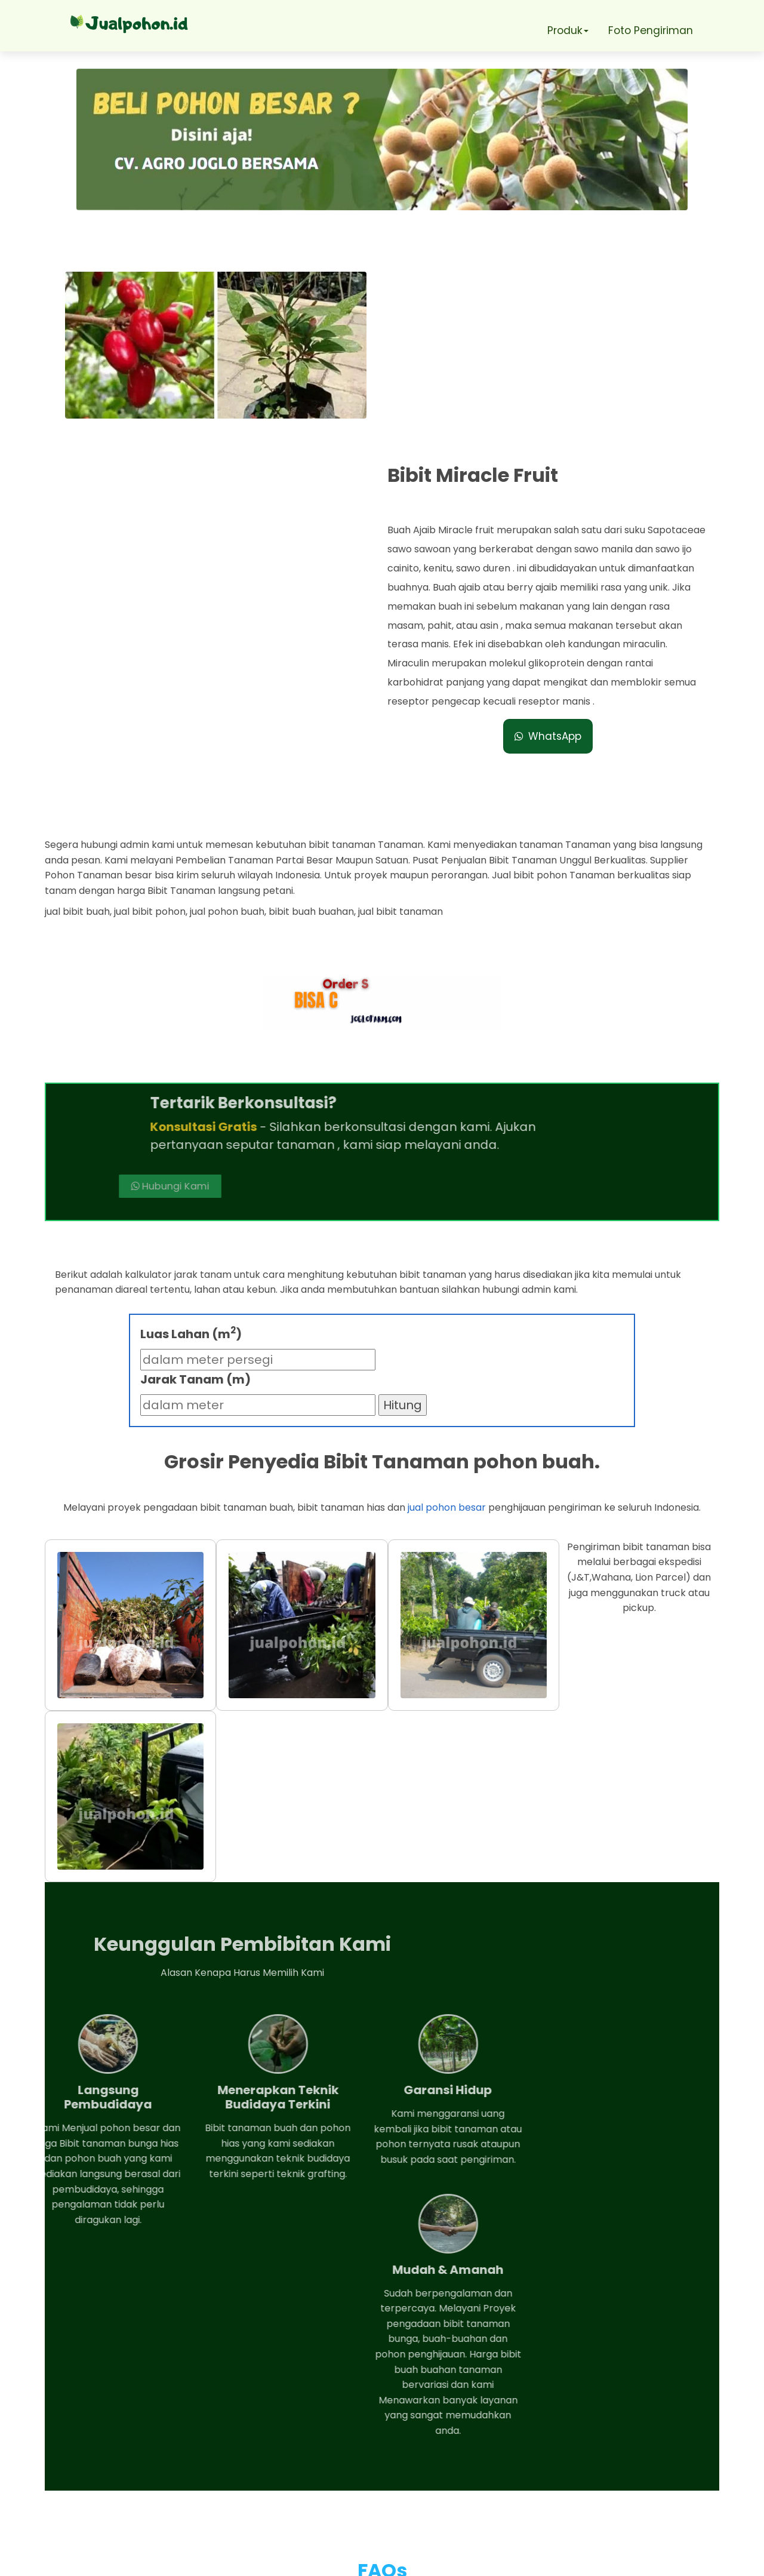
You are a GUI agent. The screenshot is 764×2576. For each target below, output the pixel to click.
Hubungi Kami (449, 931)
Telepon (110, 2465)
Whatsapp (117, 2431)
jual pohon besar (447, 1274)
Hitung (402, 1171)
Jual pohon (398, 2560)
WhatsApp (551, 549)
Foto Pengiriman (651, 30)
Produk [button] (566, 30)
